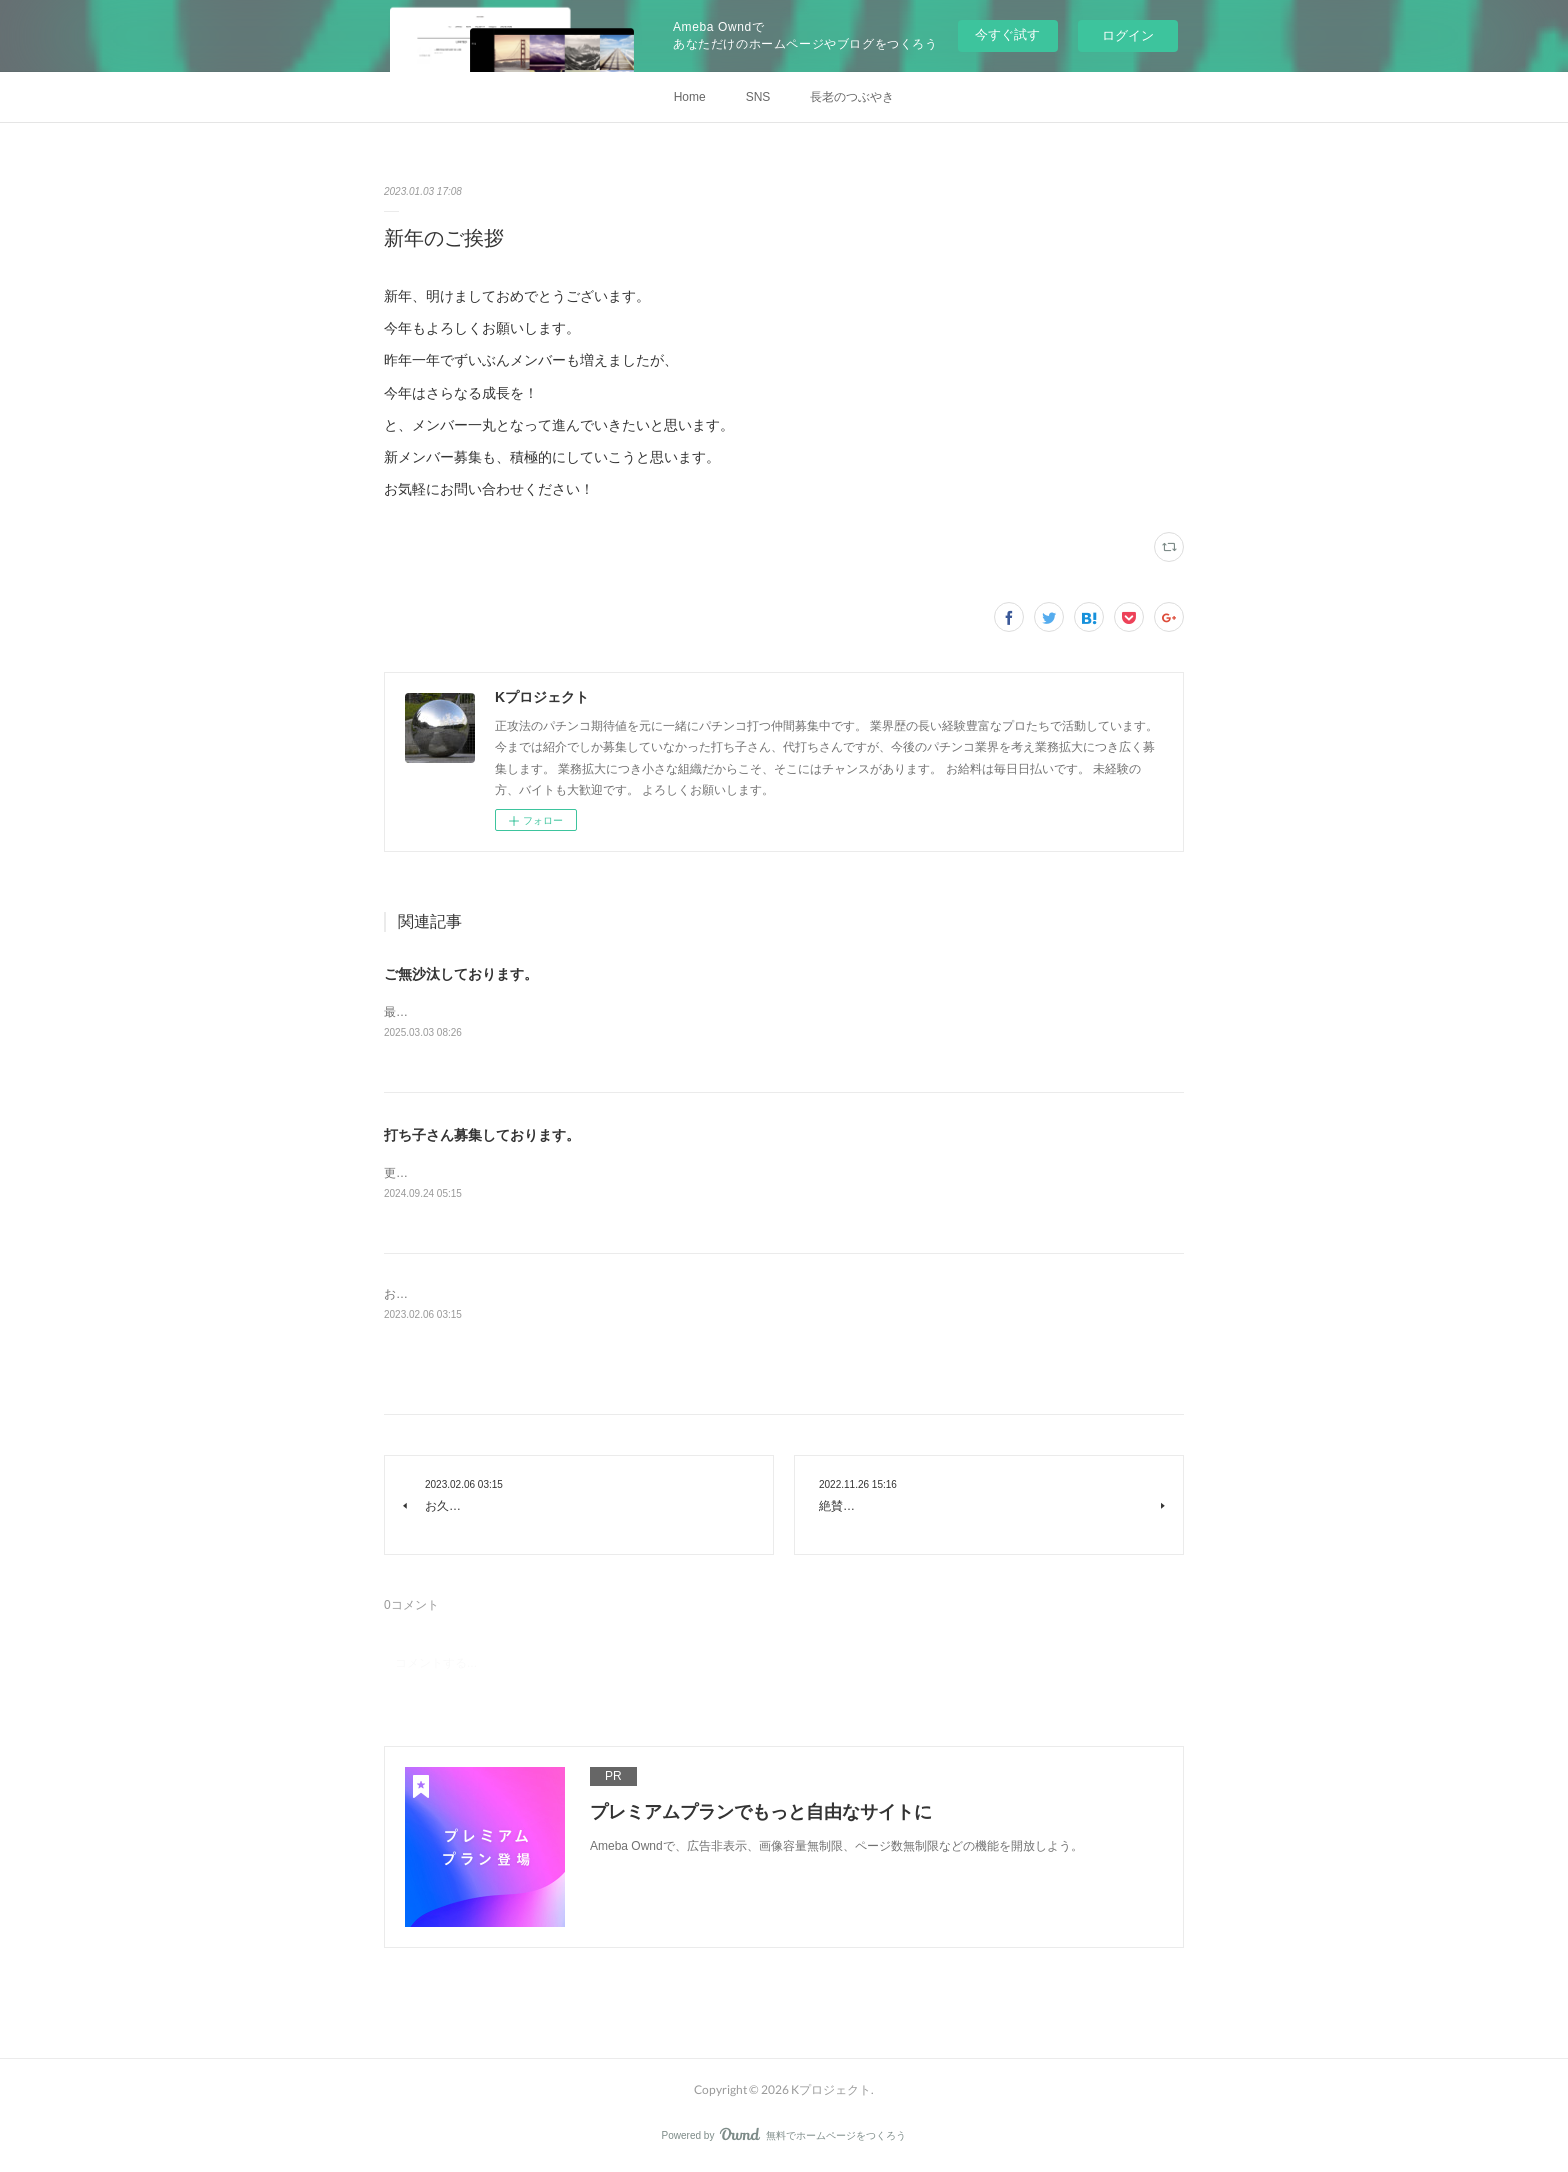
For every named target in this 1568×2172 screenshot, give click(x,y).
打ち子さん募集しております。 (482, 1135)
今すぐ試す (1007, 34)
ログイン (1128, 35)
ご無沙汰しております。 (461, 974)
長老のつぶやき (852, 97)
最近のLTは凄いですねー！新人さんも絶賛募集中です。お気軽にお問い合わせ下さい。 (618, 1012)
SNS (758, 97)
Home (690, 97)
